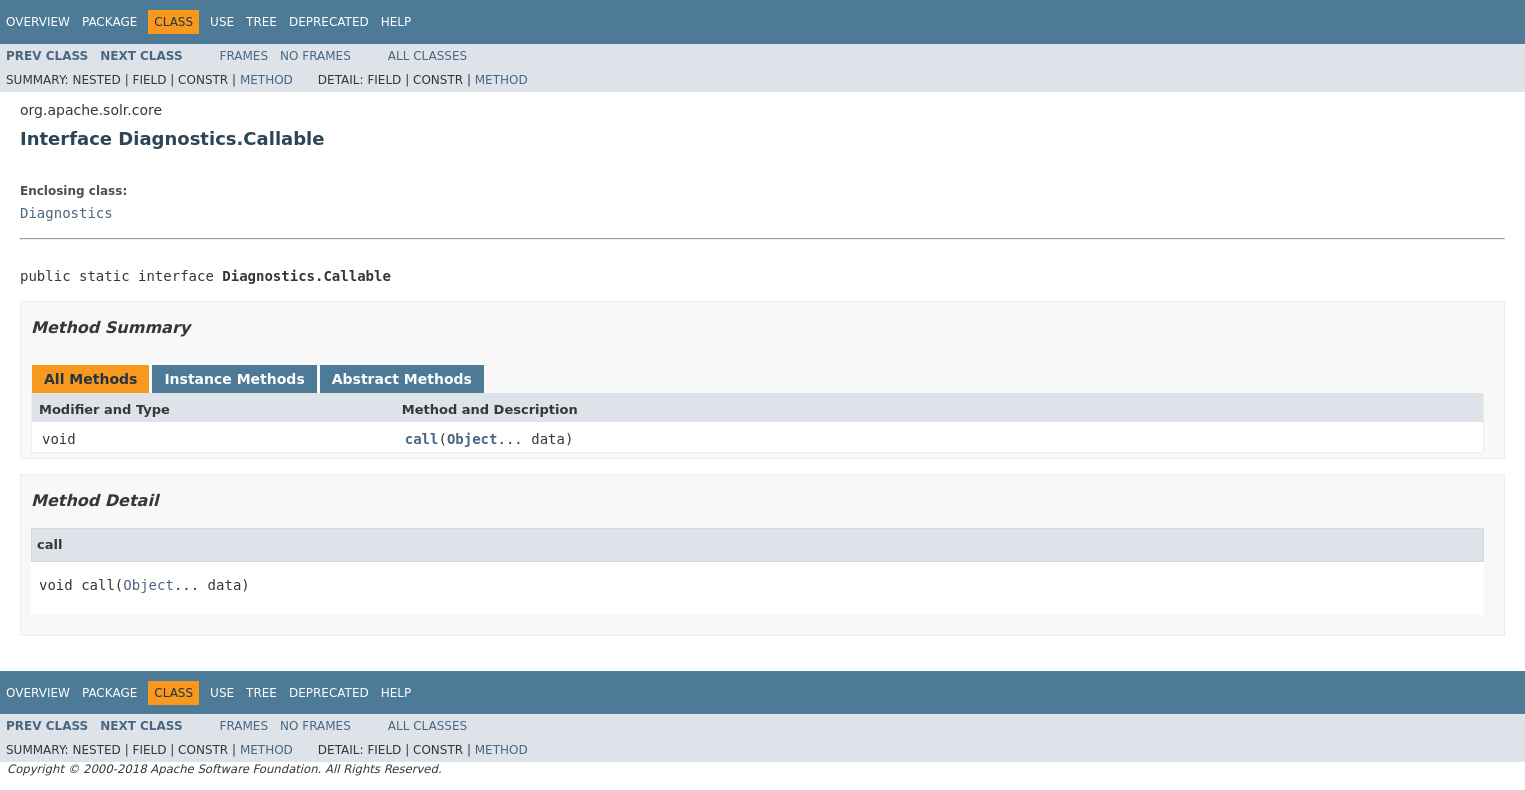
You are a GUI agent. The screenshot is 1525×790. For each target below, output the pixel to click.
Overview (38, 22)
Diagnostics (66, 213)
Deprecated (329, 22)
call (422, 439)
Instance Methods (234, 379)
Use (222, 22)
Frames (244, 56)
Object (472, 439)
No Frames (315, 56)
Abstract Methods (402, 379)
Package (109, 22)
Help (396, 22)
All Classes (427, 56)
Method (266, 80)
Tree (261, 22)
